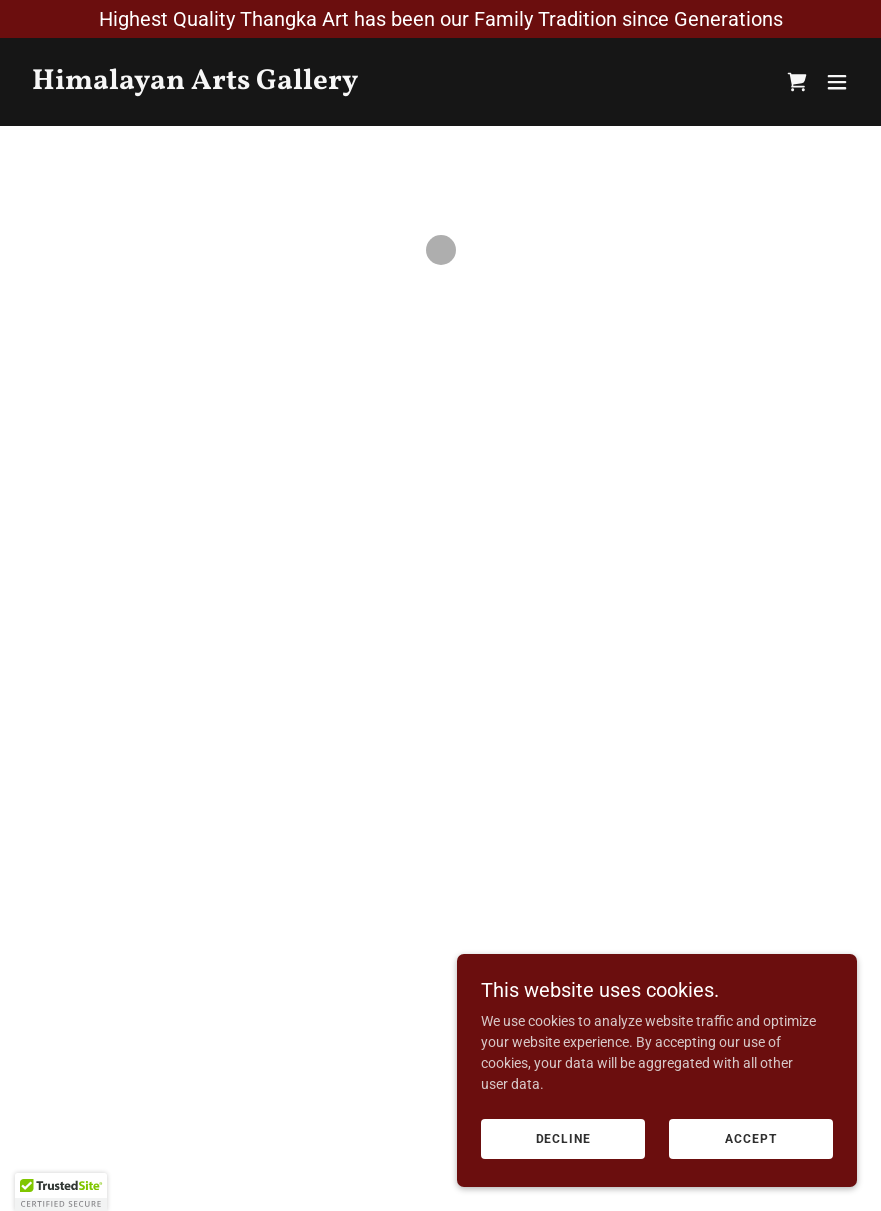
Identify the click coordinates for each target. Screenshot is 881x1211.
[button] (797, 82)
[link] (195, 84)
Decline (563, 1139)
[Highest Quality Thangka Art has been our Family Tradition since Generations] (440, 19)
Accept (750, 1139)
